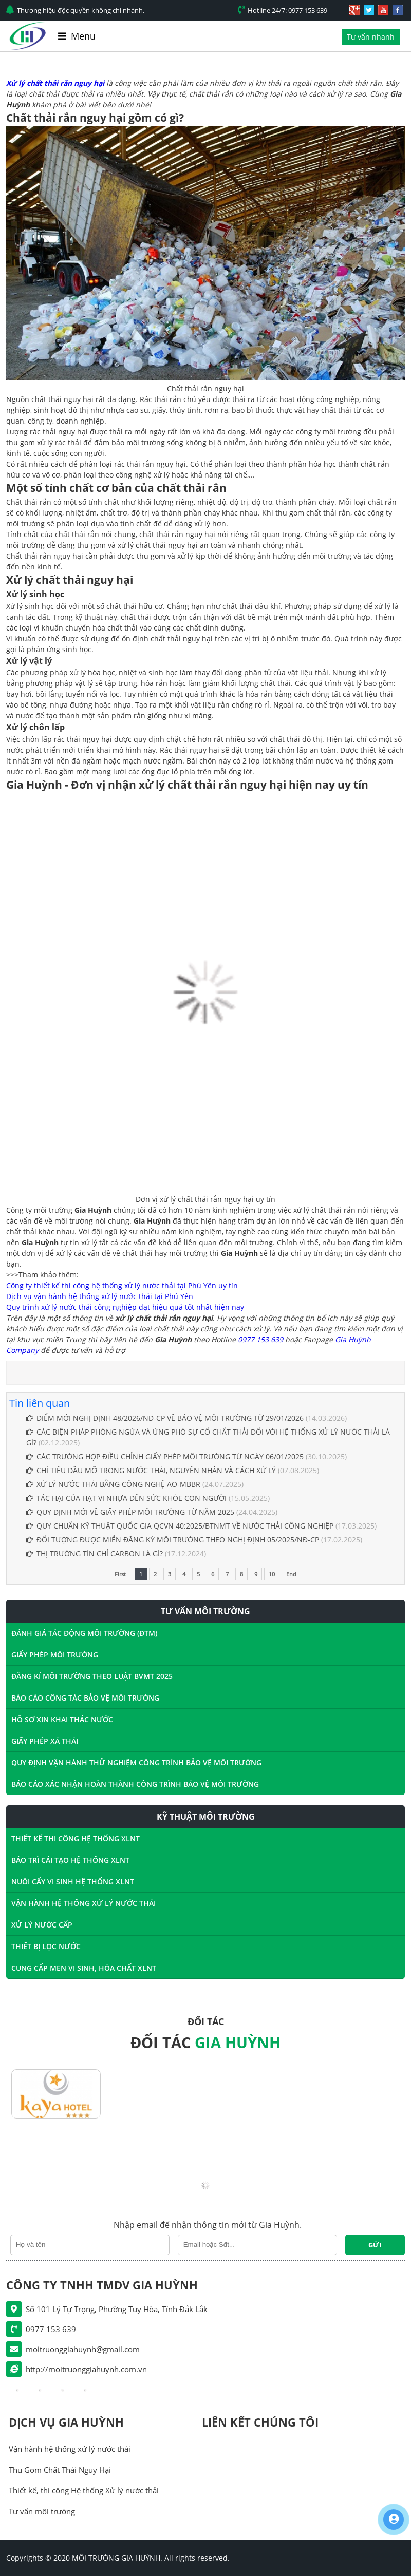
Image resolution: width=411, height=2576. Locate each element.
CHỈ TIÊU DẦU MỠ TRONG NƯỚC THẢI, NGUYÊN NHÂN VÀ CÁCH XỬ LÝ (151, 1470)
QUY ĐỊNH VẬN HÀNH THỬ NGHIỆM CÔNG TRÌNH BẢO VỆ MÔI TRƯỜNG (136, 1762)
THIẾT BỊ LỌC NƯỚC (46, 1946)
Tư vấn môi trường (42, 2511)
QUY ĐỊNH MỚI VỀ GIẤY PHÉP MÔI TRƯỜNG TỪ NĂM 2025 (130, 1512)
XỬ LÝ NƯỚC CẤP (41, 1925)
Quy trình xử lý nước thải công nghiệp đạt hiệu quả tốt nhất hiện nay (125, 1307)
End (291, 1574)
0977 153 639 (260, 1339)
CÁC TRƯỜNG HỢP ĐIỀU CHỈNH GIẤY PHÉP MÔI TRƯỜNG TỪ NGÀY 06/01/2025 (165, 1456)
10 (272, 1574)
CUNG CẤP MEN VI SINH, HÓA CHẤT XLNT (83, 1968)
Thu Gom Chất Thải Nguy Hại (60, 2470)
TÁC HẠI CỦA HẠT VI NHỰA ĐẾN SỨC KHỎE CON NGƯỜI (127, 1498)
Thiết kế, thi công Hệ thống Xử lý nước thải (84, 2490)
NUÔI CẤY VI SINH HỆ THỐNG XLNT (72, 1881)
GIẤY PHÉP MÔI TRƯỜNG (54, 1654)
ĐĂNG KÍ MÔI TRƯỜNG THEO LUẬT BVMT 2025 (92, 1676)
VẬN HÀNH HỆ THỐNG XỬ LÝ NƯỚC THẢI (83, 1903)
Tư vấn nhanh (371, 37)
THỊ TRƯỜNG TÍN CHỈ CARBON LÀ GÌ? (94, 1553)
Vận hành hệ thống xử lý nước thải (69, 2449)
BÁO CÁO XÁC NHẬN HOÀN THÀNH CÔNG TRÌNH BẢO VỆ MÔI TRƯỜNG (135, 1784)
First (120, 1574)
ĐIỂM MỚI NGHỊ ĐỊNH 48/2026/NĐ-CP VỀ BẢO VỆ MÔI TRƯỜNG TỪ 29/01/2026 (165, 1418)
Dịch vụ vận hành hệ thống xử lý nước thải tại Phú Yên (99, 1296)
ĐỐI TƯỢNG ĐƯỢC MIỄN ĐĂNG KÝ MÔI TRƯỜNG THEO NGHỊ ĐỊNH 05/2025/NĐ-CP (172, 1539)
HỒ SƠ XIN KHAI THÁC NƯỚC (62, 1719)
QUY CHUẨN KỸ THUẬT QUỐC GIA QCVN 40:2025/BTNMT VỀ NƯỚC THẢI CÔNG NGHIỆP (179, 1526)
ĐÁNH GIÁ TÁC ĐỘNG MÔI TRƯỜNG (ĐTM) (84, 1633)
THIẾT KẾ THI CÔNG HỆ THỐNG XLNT (75, 1838)
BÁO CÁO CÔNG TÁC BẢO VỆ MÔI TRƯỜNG (85, 1698)
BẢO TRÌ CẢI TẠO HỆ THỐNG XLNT (70, 1860)
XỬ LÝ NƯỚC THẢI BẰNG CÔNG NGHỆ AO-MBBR (113, 1484)
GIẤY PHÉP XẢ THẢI (44, 1741)
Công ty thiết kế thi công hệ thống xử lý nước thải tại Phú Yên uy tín (122, 1285)
